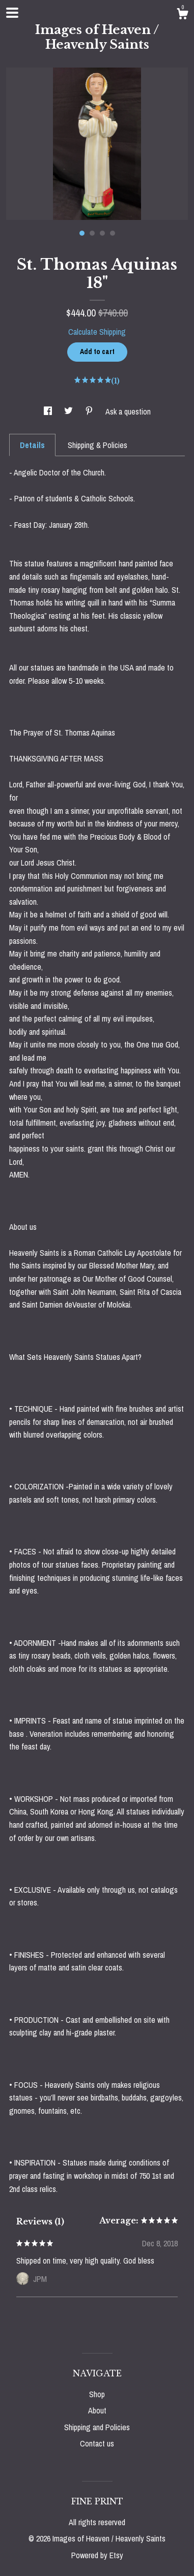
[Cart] (182, 15)
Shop (97, 2394)
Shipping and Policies (97, 2427)
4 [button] (112, 233)
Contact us (97, 2443)
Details (32, 445)
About (97, 2410)
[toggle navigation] (12, 13)
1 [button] (82, 233)
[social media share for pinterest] (90, 411)
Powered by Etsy (97, 2555)
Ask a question (128, 411)
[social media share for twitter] (69, 411)
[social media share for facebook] (49, 411)
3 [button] (102, 233)
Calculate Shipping (97, 331)
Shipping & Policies (97, 445)
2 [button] (92, 233)
